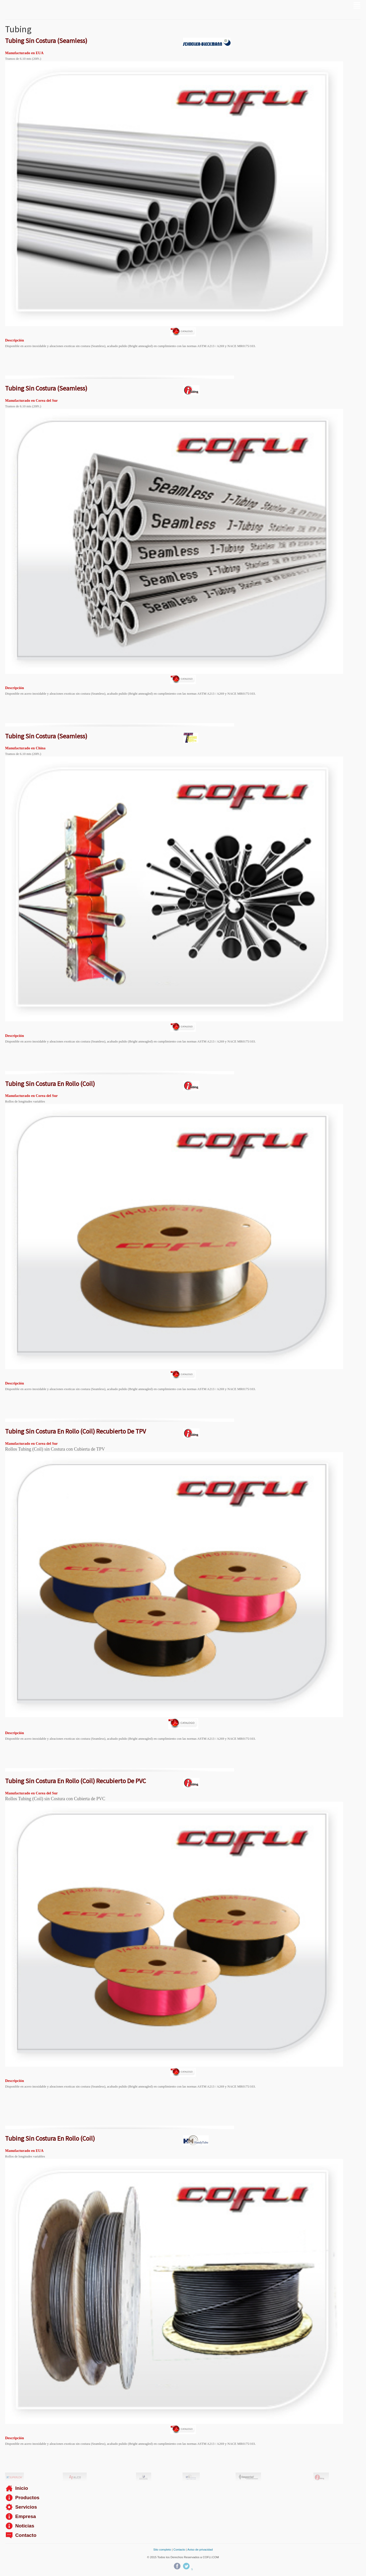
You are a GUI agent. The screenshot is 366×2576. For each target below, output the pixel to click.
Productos (27, 2497)
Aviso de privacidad (200, 2549)
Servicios (26, 2507)
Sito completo (162, 2549)
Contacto (25, 2535)
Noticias (24, 2525)
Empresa (25, 2516)
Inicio (21, 2488)
